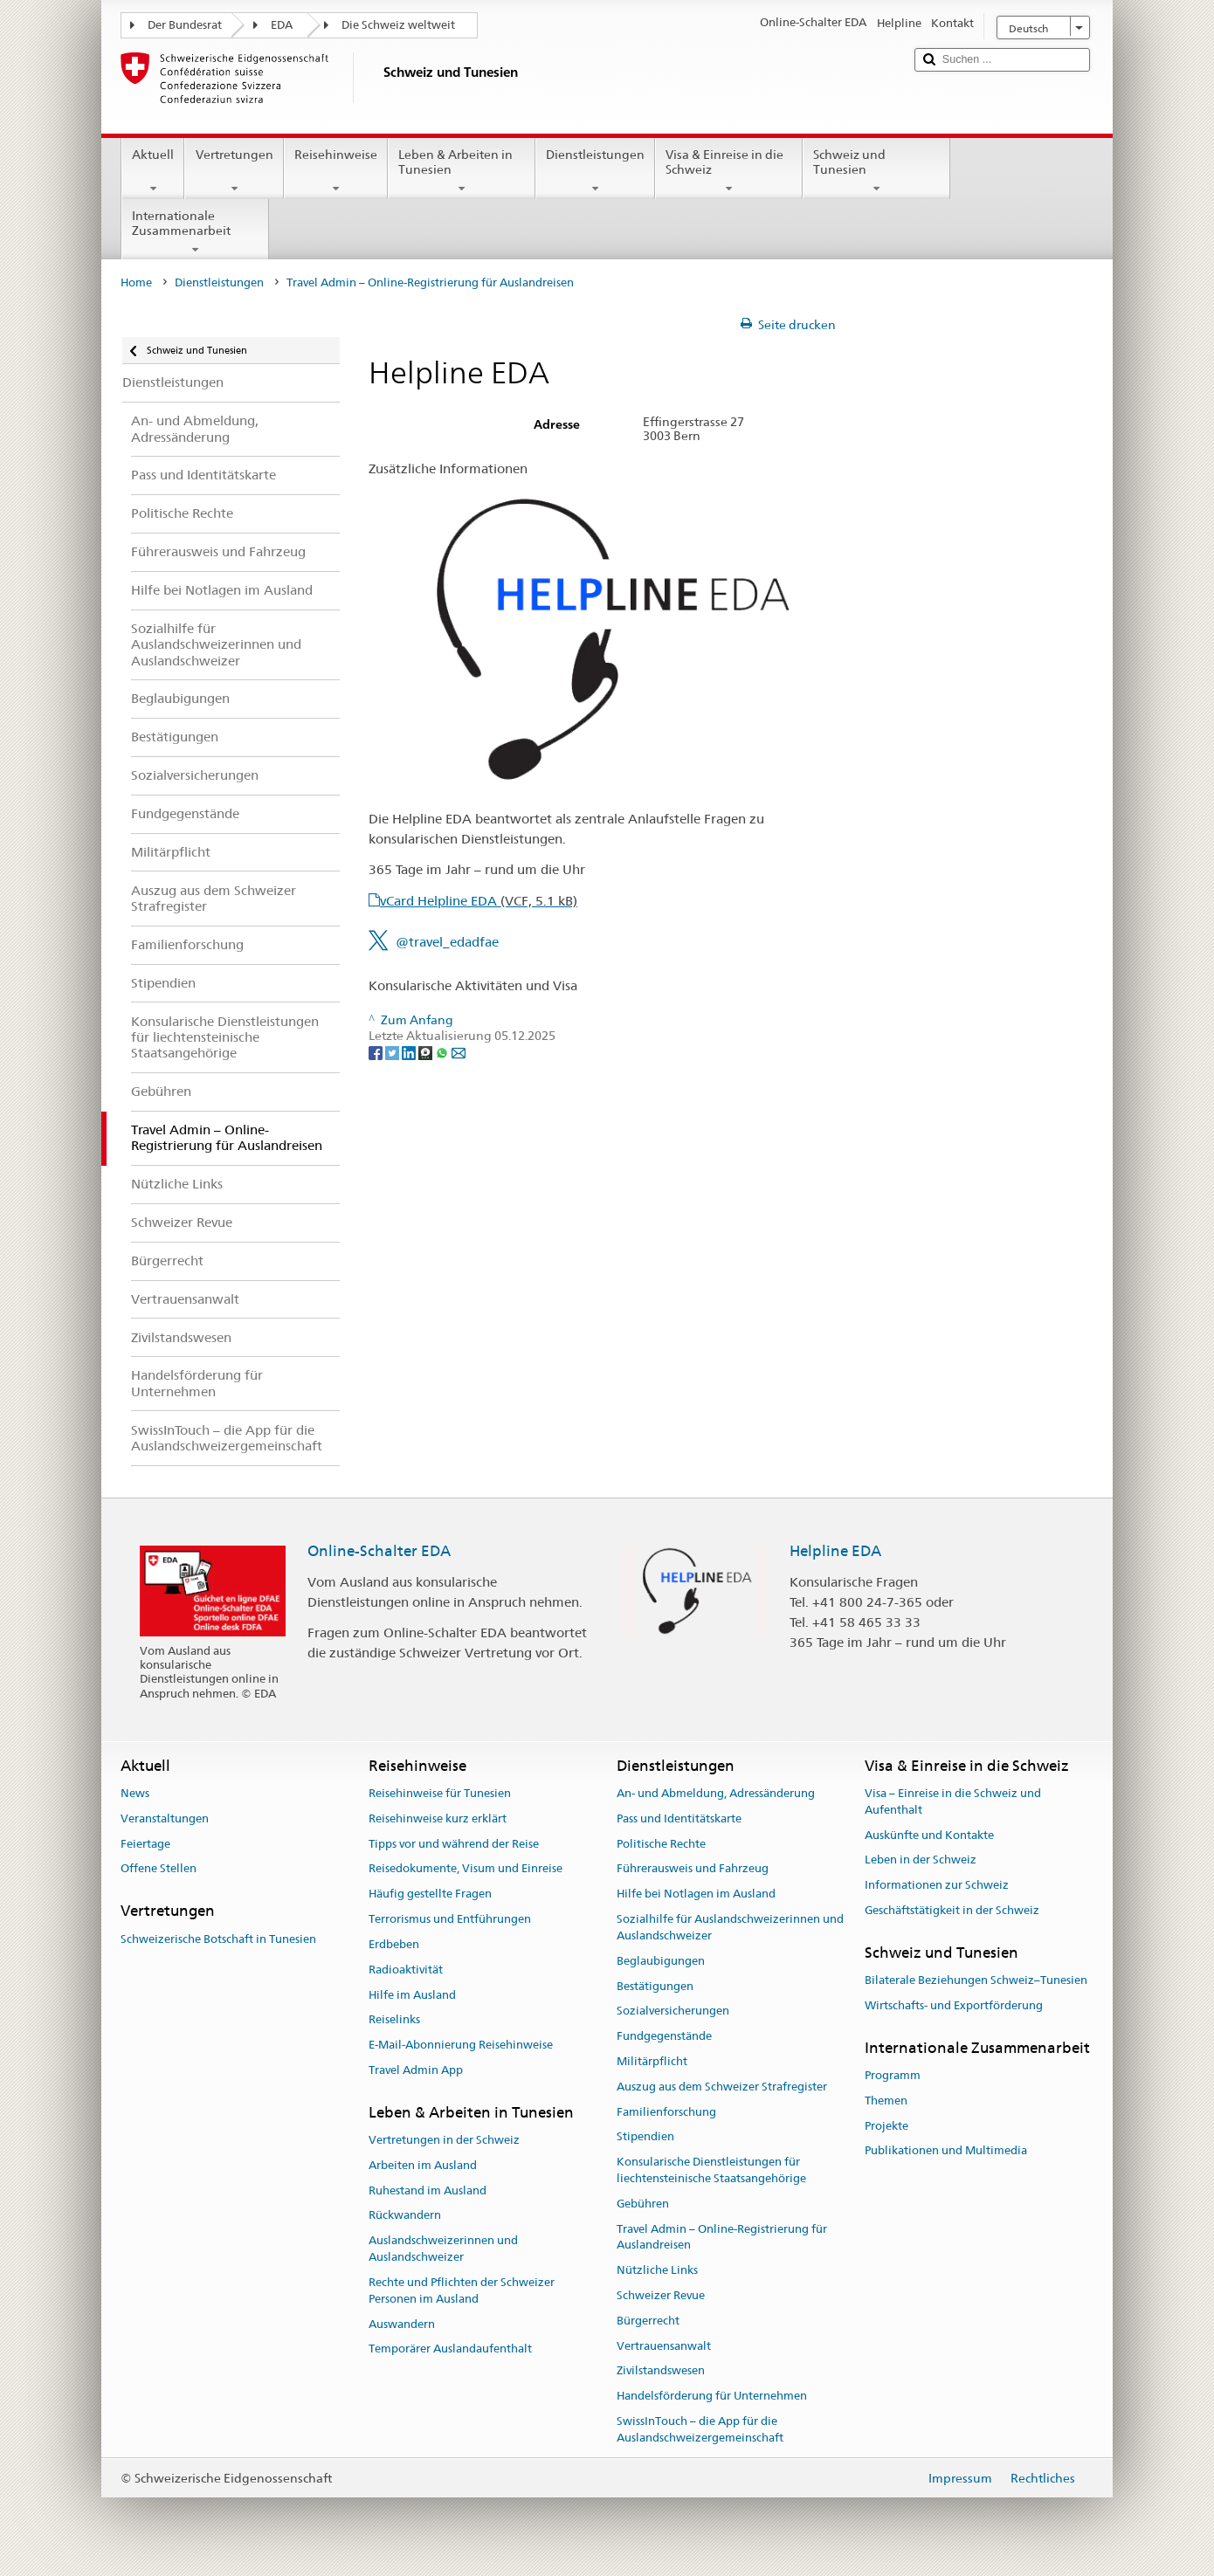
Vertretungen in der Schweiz (444, 2139)
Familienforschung (666, 2111)
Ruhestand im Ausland (427, 2190)
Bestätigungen (655, 1986)
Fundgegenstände (664, 2035)
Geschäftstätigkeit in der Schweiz (952, 1910)
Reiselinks (394, 2020)
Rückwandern (405, 2215)
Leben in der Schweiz (920, 1860)
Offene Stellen (159, 1869)
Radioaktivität (406, 1969)
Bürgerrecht (648, 2320)
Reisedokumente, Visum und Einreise (465, 1869)
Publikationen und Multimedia (946, 2151)
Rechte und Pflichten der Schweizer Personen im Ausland (462, 2290)
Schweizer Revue (661, 2295)
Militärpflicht (652, 2061)
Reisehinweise (336, 171)
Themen (886, 2100)
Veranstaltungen (165, 1818)
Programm (893, 2075)
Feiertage (145, 1843)
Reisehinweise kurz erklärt (438, 1818)
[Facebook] (377, 1052)
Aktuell (152, 171)
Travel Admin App (416, 2070)
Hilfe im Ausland (412, 1994)
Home (136, 282)
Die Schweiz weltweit (398, 24)
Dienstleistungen (595, 171)
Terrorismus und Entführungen (450, 1918)
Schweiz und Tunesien (876, 171)
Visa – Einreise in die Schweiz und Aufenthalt (953, 1801)
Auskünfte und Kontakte (929, 1835)
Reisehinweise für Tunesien (440, 1793)
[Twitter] (393, 1052)
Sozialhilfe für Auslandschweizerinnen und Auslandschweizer (730, 1927)
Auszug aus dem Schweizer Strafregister (722, 2086)
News (135, 1793)
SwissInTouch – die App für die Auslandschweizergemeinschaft (700, 2429)
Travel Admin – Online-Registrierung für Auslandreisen (722, 2237)
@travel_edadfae (447, 941)
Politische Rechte (661, 1843)
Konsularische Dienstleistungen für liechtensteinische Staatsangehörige (711, 2170)
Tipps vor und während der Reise (454, 1843)
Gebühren (643, 2203)
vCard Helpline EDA (478, 900)
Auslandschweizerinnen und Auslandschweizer (443, 2249)
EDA (282, 24)
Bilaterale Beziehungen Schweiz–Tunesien (976, 1980)
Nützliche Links (657, 2269)
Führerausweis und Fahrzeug (693, 1869)
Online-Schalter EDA (379, 1551)
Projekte (886, 2125)
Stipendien (645, 2137)
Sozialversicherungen (673, 2011)
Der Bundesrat (185, 24)
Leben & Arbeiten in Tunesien (462, 171)
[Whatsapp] (443, 1052)
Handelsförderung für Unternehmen (712, 2396)
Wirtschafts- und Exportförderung (954, 2005)
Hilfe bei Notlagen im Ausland (696, 1894)
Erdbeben (394, 1944)
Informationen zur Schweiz (937, 1885)
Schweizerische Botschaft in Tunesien (218, 1939)
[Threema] (426, 1052)
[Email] (459, 1052)
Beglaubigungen (661, 1960)
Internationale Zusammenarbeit (195, 232)
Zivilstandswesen (661, 2371)
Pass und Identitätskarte (679, 1818)
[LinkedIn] (410, 1052)
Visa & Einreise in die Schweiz (729, 171)
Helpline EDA (835, 1551)
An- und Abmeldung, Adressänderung (716, 1793)
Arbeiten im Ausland (423, 2165)
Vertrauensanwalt (664, 2345)
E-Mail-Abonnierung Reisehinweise (461, 2044)
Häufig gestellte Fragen (430, 1894)
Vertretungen (233, 171)
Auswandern (402, 2324)
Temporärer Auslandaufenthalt (450, 2349)
